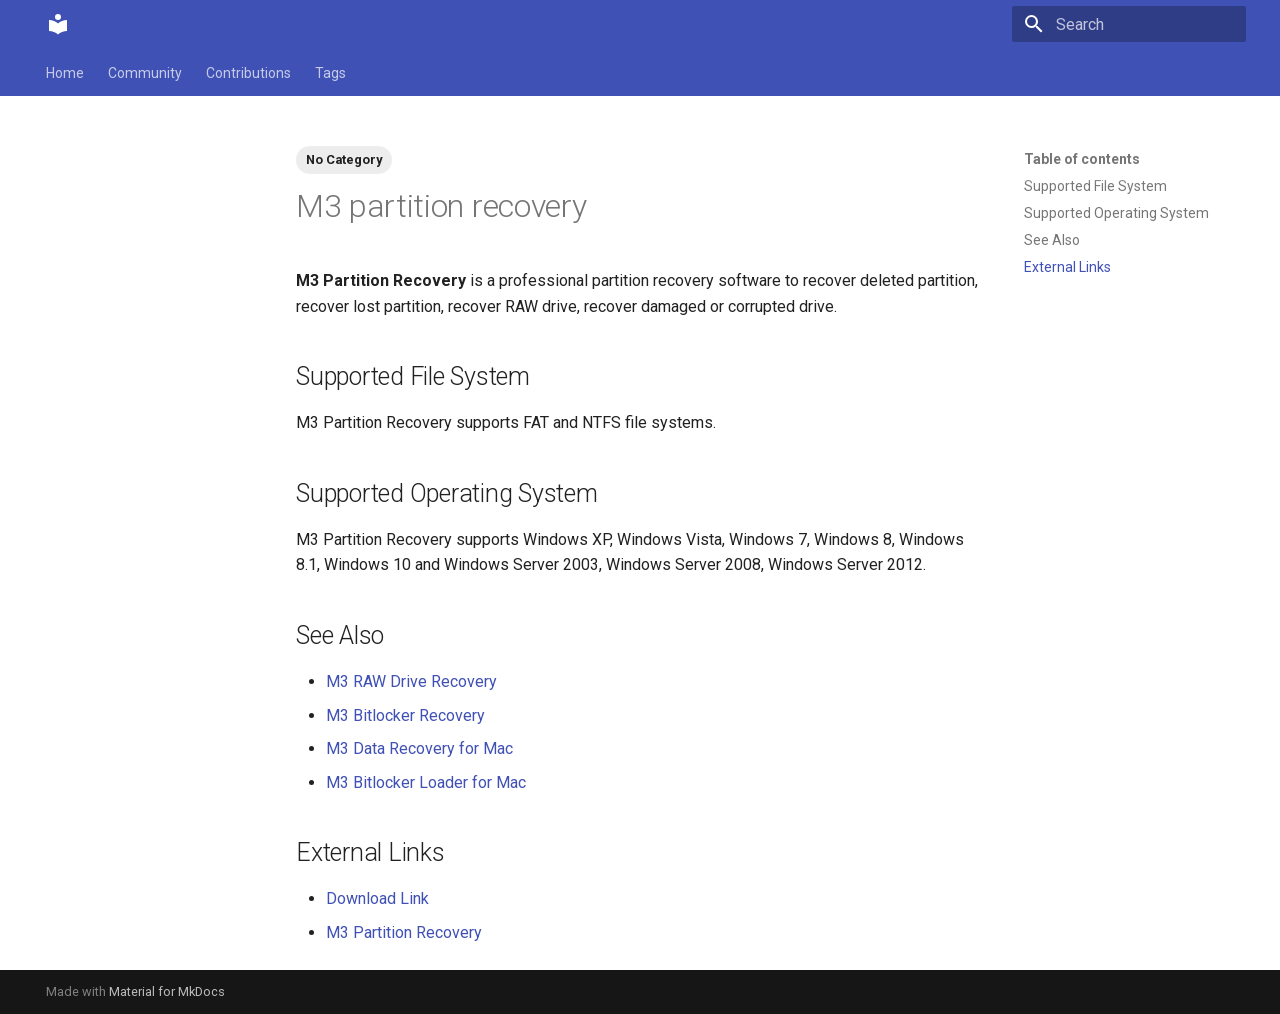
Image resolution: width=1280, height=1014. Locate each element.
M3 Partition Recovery (404, 932)
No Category (344, 159)
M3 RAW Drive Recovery (411, 681)
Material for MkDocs (167, 991)
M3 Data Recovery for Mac (419, 748)
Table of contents (1082, 159)
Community (145, 73)
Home (65, 73)
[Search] (1129, 24)
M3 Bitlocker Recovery (405, 715)
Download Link (377, 898)
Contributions (248, 73)
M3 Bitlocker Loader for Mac (426, 782)
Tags (330, 73)
